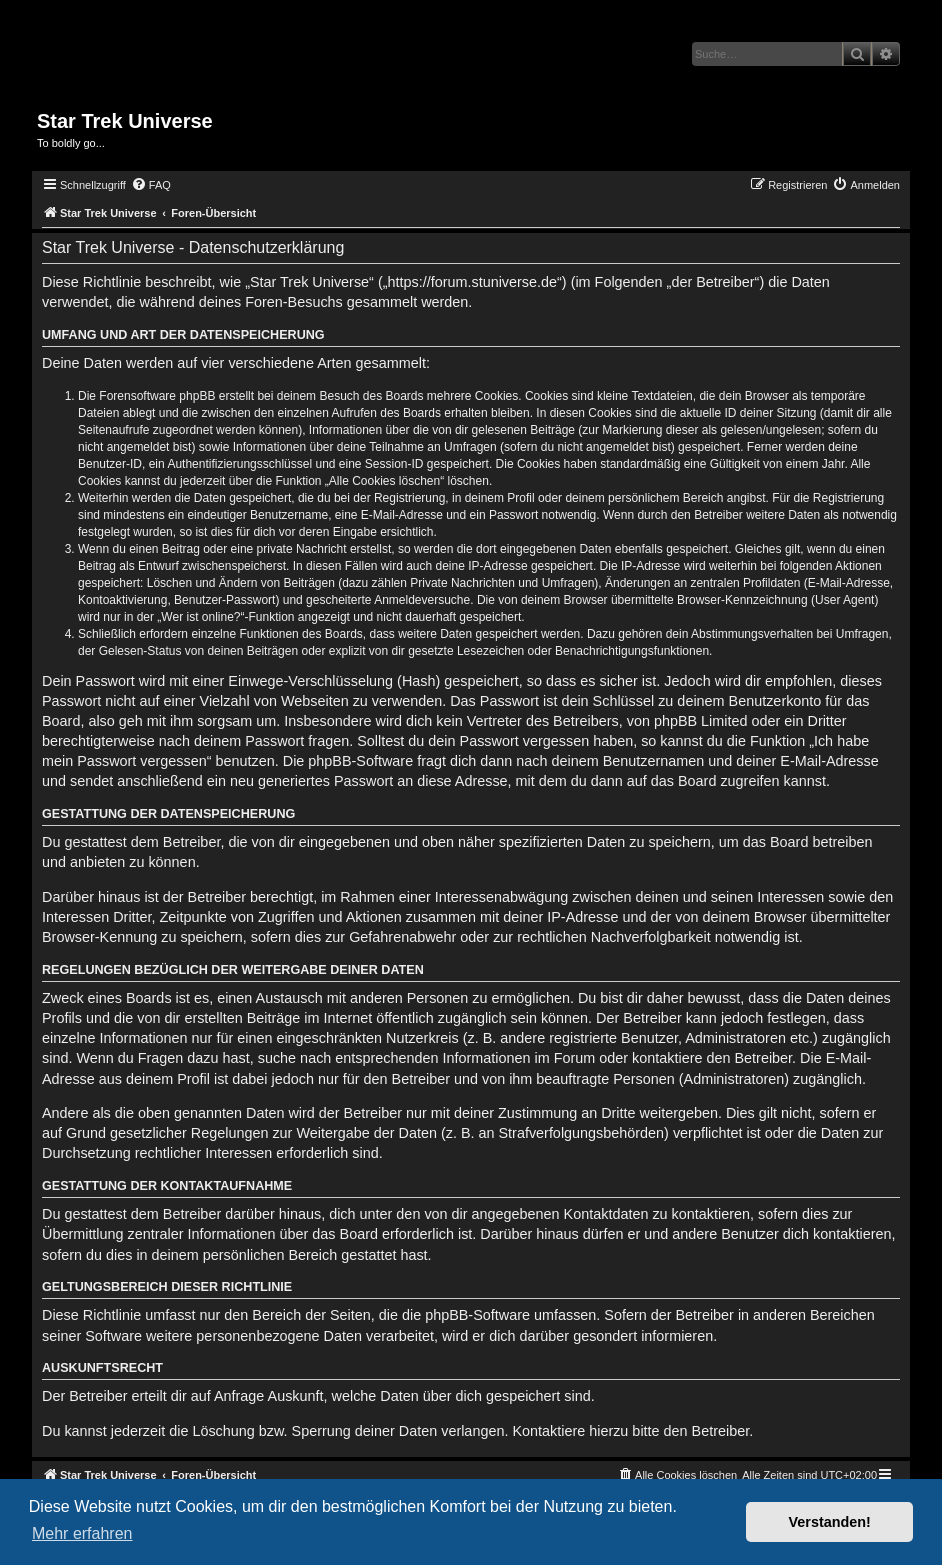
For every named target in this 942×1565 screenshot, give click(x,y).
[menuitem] (151, 185)
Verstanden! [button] (830, 1522)
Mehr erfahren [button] (82, 1533)
